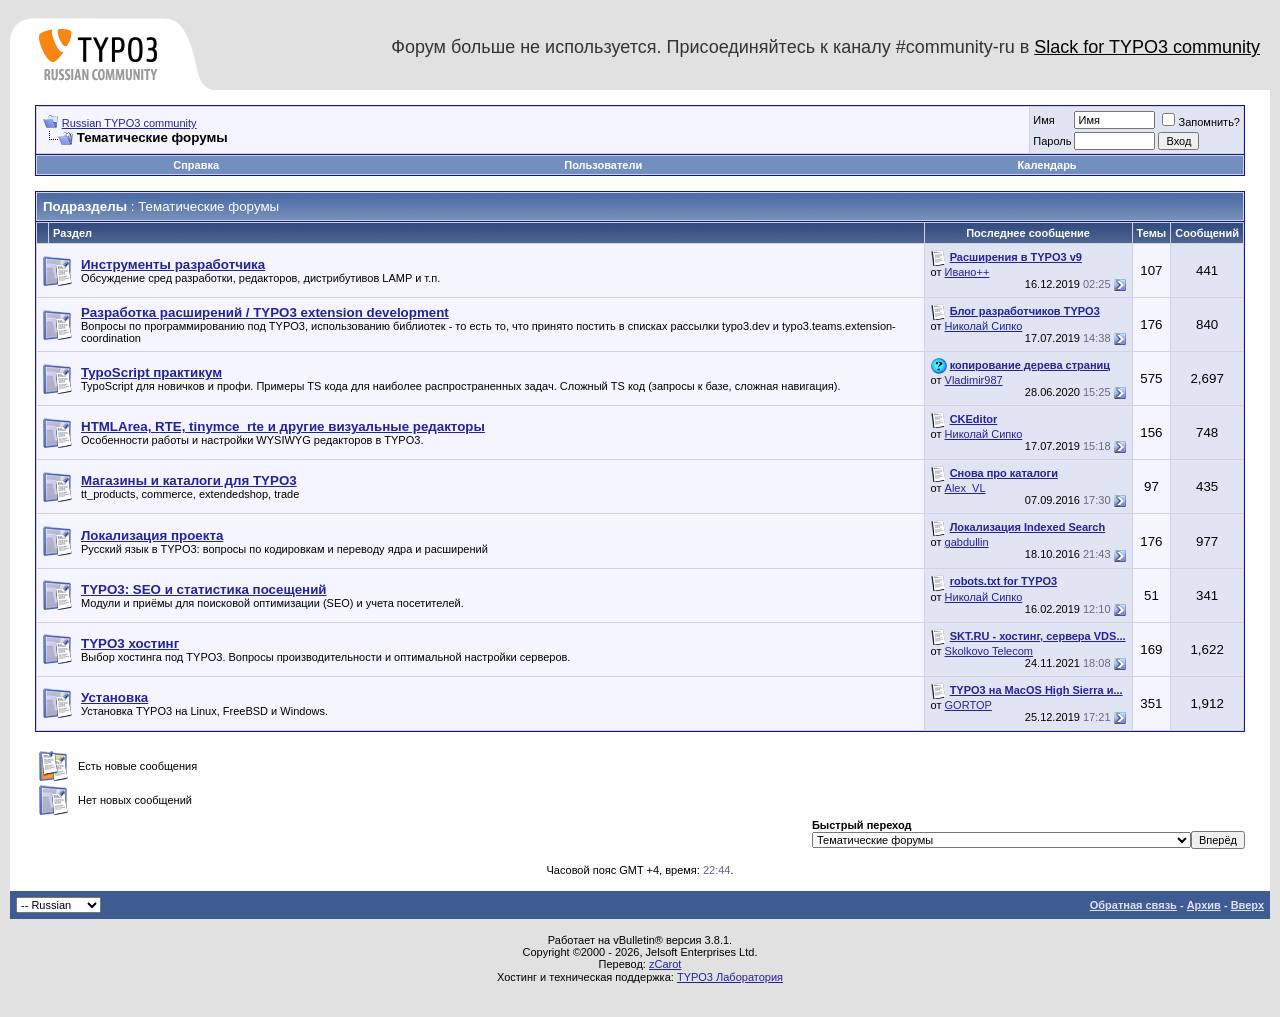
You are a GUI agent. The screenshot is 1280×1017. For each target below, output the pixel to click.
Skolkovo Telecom (989, 651)
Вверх (1247, 905)
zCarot (665, 964)
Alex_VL (965, 488)
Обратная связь (1133, 905)
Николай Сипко (984, 326)
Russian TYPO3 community (129, 123)
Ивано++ (967, 272)
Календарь (1046, 165)
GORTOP (968, 705)
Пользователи (603, 165)
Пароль (1052, 141)
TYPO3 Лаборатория (730, 977)
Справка (196, 165)
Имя (1043, 120)
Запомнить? (1201, 122)
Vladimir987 (974, 380)
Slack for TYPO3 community (1147, 47)
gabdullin (967, 542)
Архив (1204, 905)
